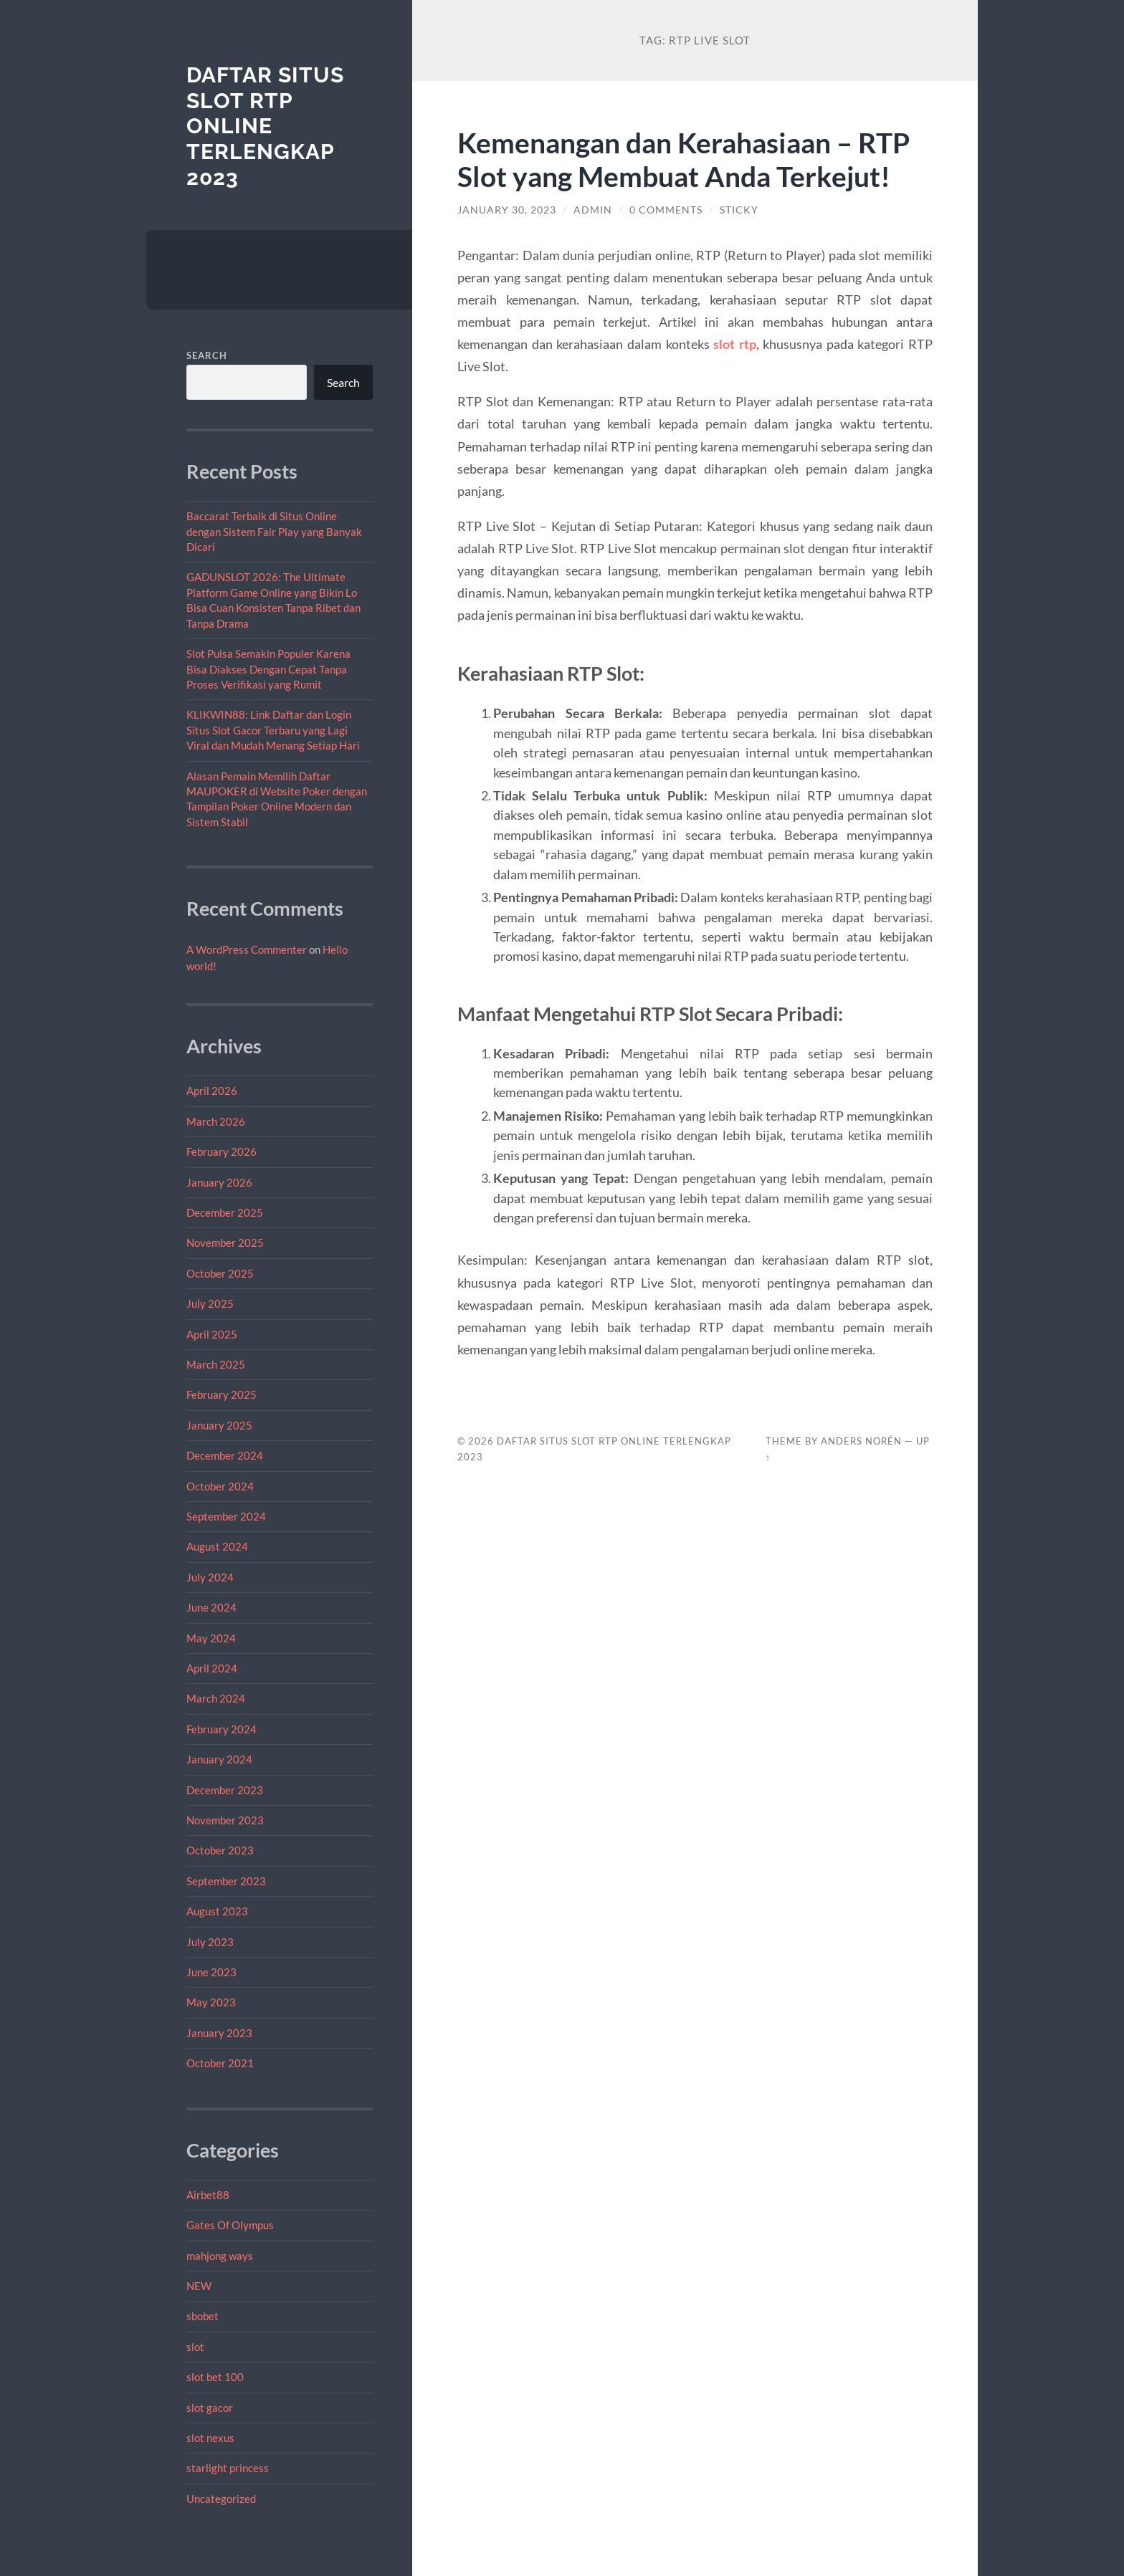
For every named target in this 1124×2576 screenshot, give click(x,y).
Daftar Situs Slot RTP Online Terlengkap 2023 (265, 126)
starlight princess (227, 2467)
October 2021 (220, 2063)
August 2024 (217, 1546)
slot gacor (209, 2407)
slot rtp (734, 344)
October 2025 (220, 1273)
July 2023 (210, 1941)
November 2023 (225, 1820)
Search (206, 355)
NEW (198, 2285)
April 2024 (211, 1668)
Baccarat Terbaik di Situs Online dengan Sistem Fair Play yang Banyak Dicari (274, 531)
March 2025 (215, 1364)
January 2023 (219, 2032)
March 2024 (215, 1698)
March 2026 (215, 1121)
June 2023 (211, 1971)
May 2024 (211, 1638)
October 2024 (220, 1486)
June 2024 (211, 1607)
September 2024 (226, 1516)
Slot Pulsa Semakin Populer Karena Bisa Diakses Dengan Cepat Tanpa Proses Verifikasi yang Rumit (268, 669)
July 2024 (210, 1577)
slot (195, 2346)
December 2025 (224, 1212)
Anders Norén (861, 1441)
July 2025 (210, 1303)
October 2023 (220, 1850)
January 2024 (219, 1759)
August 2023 (217, 1911)
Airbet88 (207, 2194)
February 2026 (221, 1151)
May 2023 (211, 2002)
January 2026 (219, 1182)
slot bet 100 (215, 2376)
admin (592, 210)
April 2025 (211, 1334)
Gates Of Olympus (230, 2224)
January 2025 (219, 1425)
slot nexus (210, 2437)
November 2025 (225, 1242)
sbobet (202, 2315)
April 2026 (211, 1090)
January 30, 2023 (506, 210)
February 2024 (221, 1729)
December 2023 (224, 1789)
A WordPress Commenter (246, 949)
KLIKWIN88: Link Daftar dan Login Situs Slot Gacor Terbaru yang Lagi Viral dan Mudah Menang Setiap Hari (273, 730)
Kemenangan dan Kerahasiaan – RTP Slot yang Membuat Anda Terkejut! (683, 159)
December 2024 (224, 1455)
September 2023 (226, 1880)
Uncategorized (221, 2498)
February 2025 (221, 1394)
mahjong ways (219, 2255)
